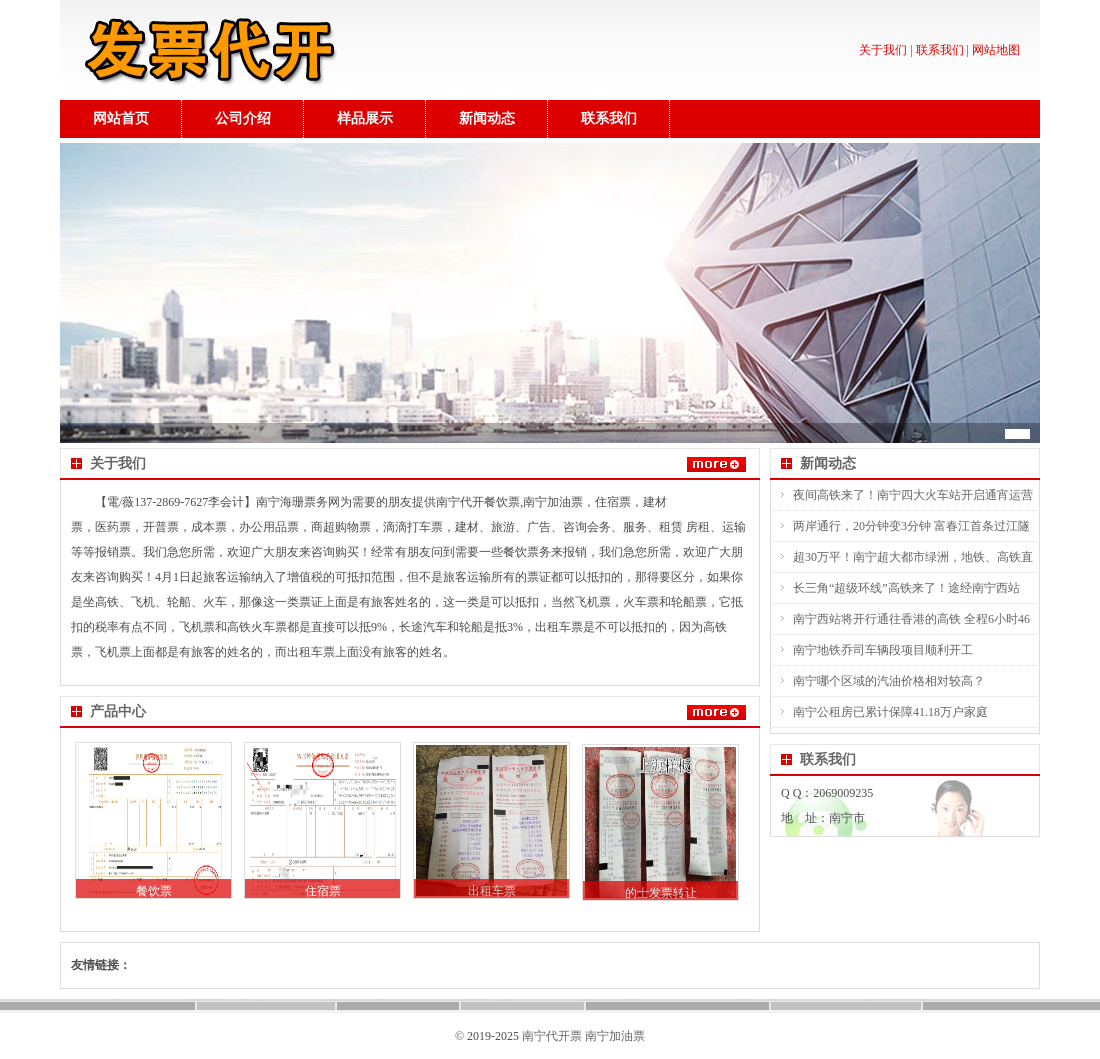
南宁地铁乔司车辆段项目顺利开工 (883, 650)
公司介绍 (243, 118)
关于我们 (883, 50)
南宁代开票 (552, 1036)
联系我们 (940, 50)
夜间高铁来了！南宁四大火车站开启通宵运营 (913, 495)
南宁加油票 (615, 1036)
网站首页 (121, 118)
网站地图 (996, 50)
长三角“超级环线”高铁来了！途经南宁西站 (906, 588)
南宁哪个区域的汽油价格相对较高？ (889, 681)
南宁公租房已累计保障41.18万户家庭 (890, 712)
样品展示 (365, 118)
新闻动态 (487, 118)
